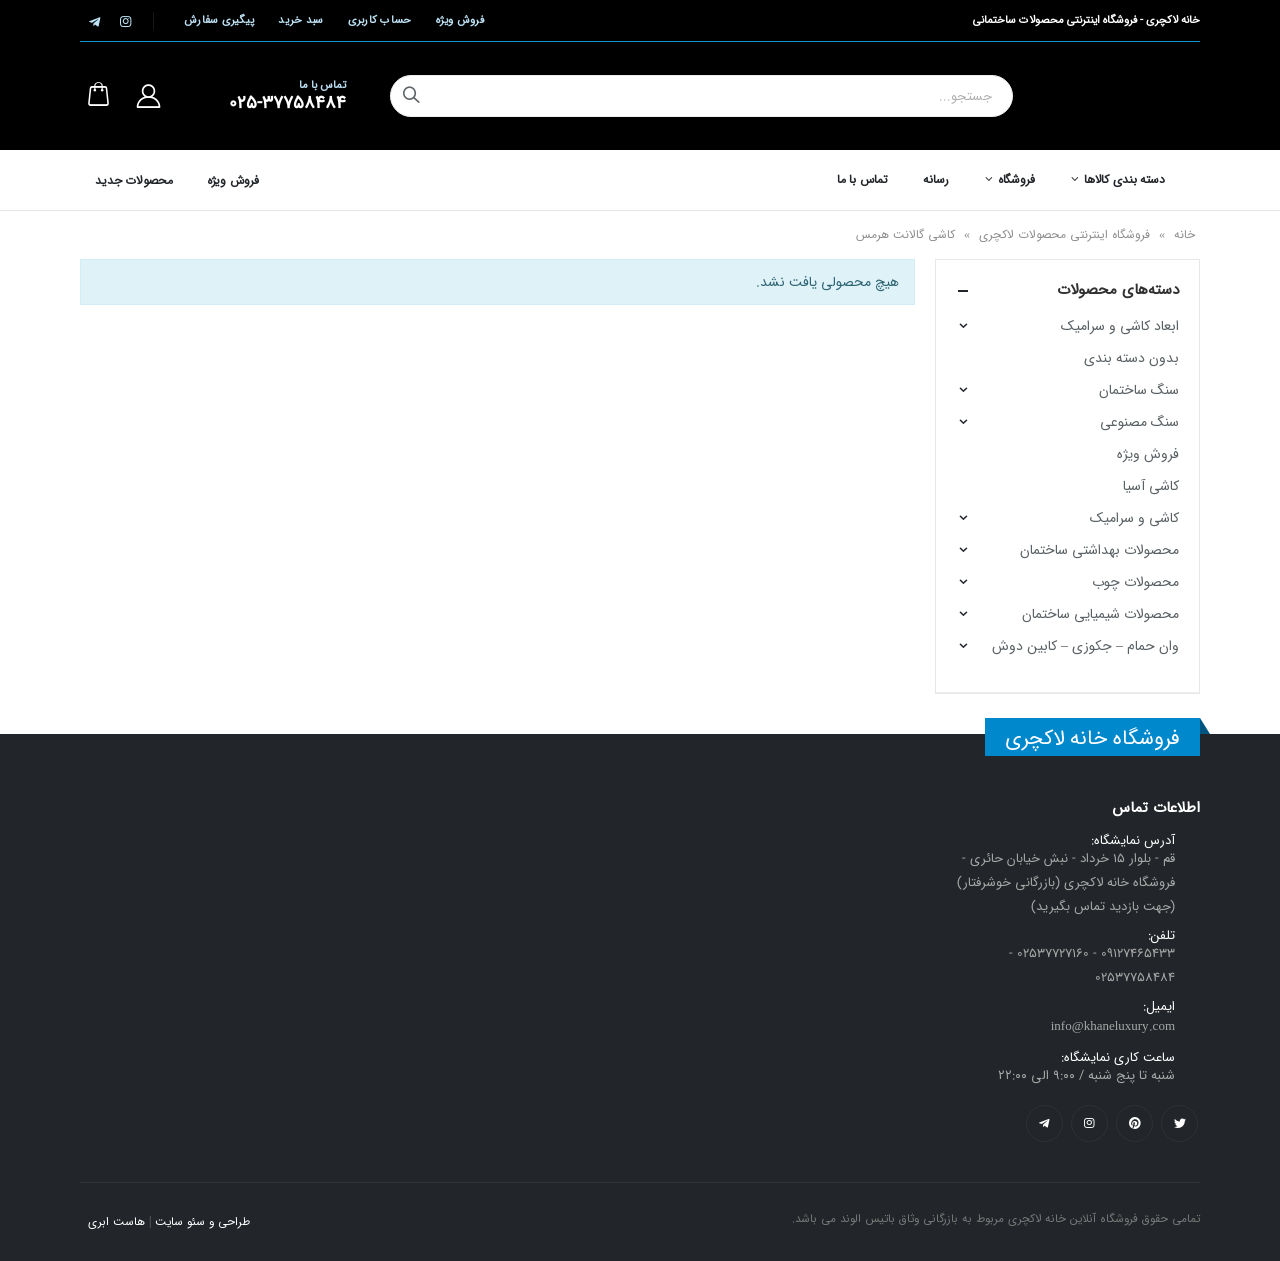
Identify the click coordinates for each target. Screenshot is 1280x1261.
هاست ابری (116, 1222)
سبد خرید (300, 20)
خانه (1184, 234)
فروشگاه (1016, 179)
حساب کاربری (380, 20)
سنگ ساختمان (1139, 390)
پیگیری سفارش (219, 20)
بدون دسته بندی (1131, 358)
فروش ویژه (460, 20)
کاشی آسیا (1151, 486)
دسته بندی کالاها (1124, 179)
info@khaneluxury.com (1113, 1026)
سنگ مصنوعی (1139, 422)
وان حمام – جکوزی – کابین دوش (1085, 646)
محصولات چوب (1135, 582)
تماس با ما (862, 179)
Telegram (1044, 1123)
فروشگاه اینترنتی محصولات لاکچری (1064, 234)
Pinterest (1134, 1123)
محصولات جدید (134, 181)
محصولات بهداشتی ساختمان (1099, 550)
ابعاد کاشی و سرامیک (1120, 326)
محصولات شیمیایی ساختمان (1100, 614)
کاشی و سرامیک (1134, 518)
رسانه (935, 179)
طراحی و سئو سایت (202, 1222)
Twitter (1179, 1123)
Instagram (1089, 1123)
